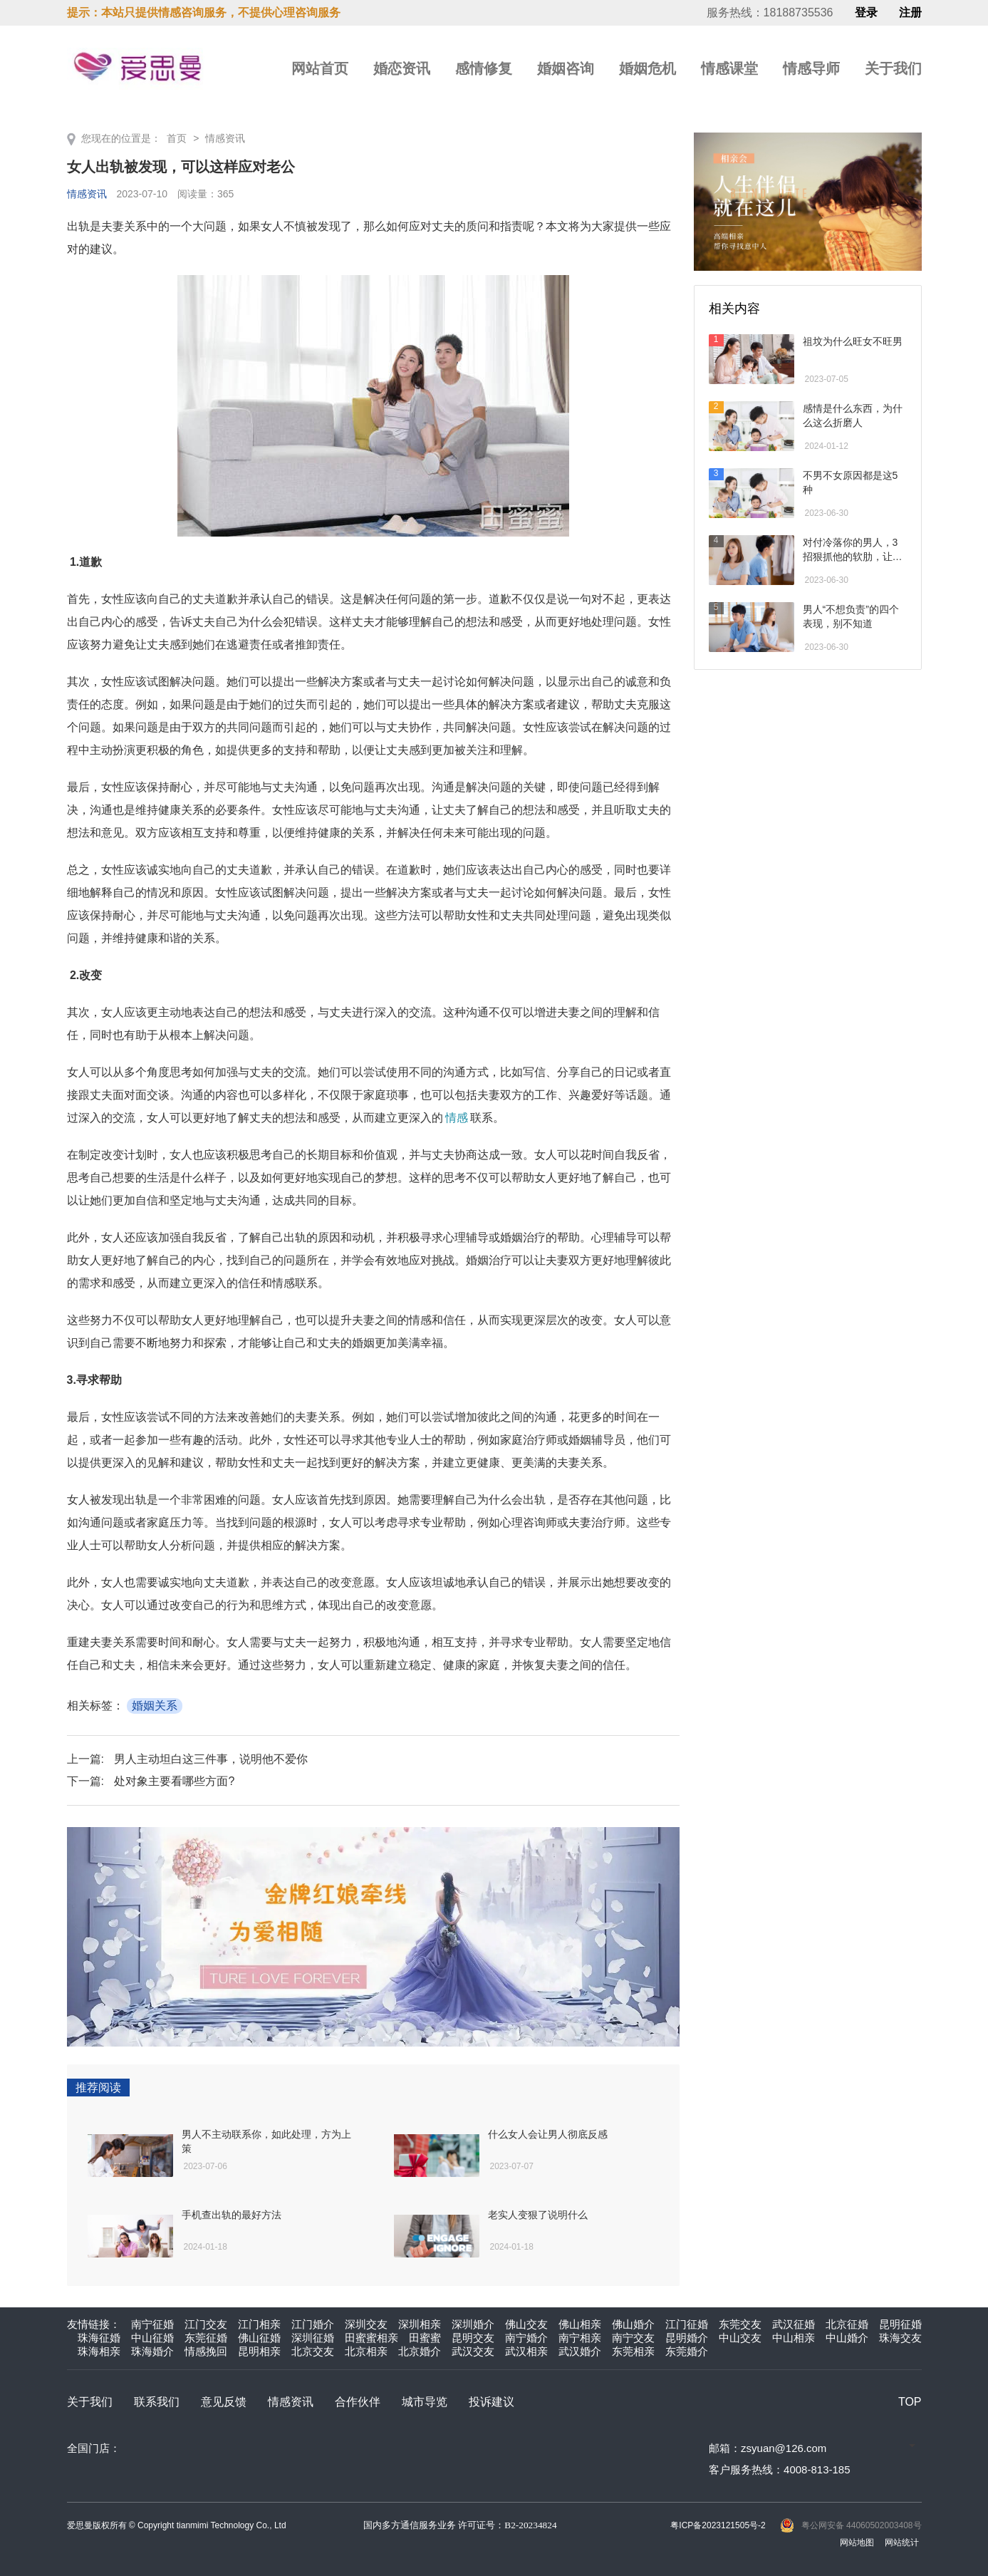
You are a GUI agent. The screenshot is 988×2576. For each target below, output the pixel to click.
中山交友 (740, 2338)
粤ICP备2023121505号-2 (717, 2525)
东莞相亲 (633, 2351)
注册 (910, 13)
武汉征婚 (793, 2324)
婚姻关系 (154, 1706)
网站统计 (902, 2542)
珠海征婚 (99, 2338)
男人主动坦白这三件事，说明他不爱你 (211, 1759)
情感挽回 (205, 2351)
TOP (910, 2402)
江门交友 (205, 2324)
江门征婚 (686, 2324)
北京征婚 (847, 2324)
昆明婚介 (686, 2338)
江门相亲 (259, 2324)
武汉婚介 (579, 2351)
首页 (177, 138)
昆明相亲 (259, 2351)
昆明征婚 (900, 2324)
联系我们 (157, 2402)
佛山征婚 (259, 2338)
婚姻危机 (647, 68)
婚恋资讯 (401, 68)
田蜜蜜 (425, 2338)
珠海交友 (900, 2338)
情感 (456, 1118)
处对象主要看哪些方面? (174, 1781)
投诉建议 (491, 2402)
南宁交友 (633, 2338)
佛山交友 (526, 2324)
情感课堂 (729, 68)
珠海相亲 (99, 2351)
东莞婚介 (686, 2351)
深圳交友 (366, 2324)
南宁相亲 (579, 2338)
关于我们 (893, 68)
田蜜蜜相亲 (371, 2338)
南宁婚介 (526, 2338)
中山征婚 (152, 2338)
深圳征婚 (312, 2338)
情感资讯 (225, 138)
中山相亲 (793, 2338)
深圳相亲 (419, 2324)
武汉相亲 (526, 2351)
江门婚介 (312, 2324)
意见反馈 (223, 2402)
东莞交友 (740, 2324)
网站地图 (857, 2542)
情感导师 (811, 68)
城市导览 (424, 2402)
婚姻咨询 (565, 68)
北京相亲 (366, 2351)
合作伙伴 (357, 2402)
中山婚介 (847, 2338)
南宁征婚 (152, 2324)
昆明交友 (473, 2338)
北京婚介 (419, 2351)
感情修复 (483, 68)
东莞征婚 (205, 2338)
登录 (866, 13)
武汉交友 (473, 2351)
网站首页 (319, 68)
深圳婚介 (473, 2324)
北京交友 (312, 2351)
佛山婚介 (633, 2324)
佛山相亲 (579, 2324)
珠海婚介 (152, 2351)
